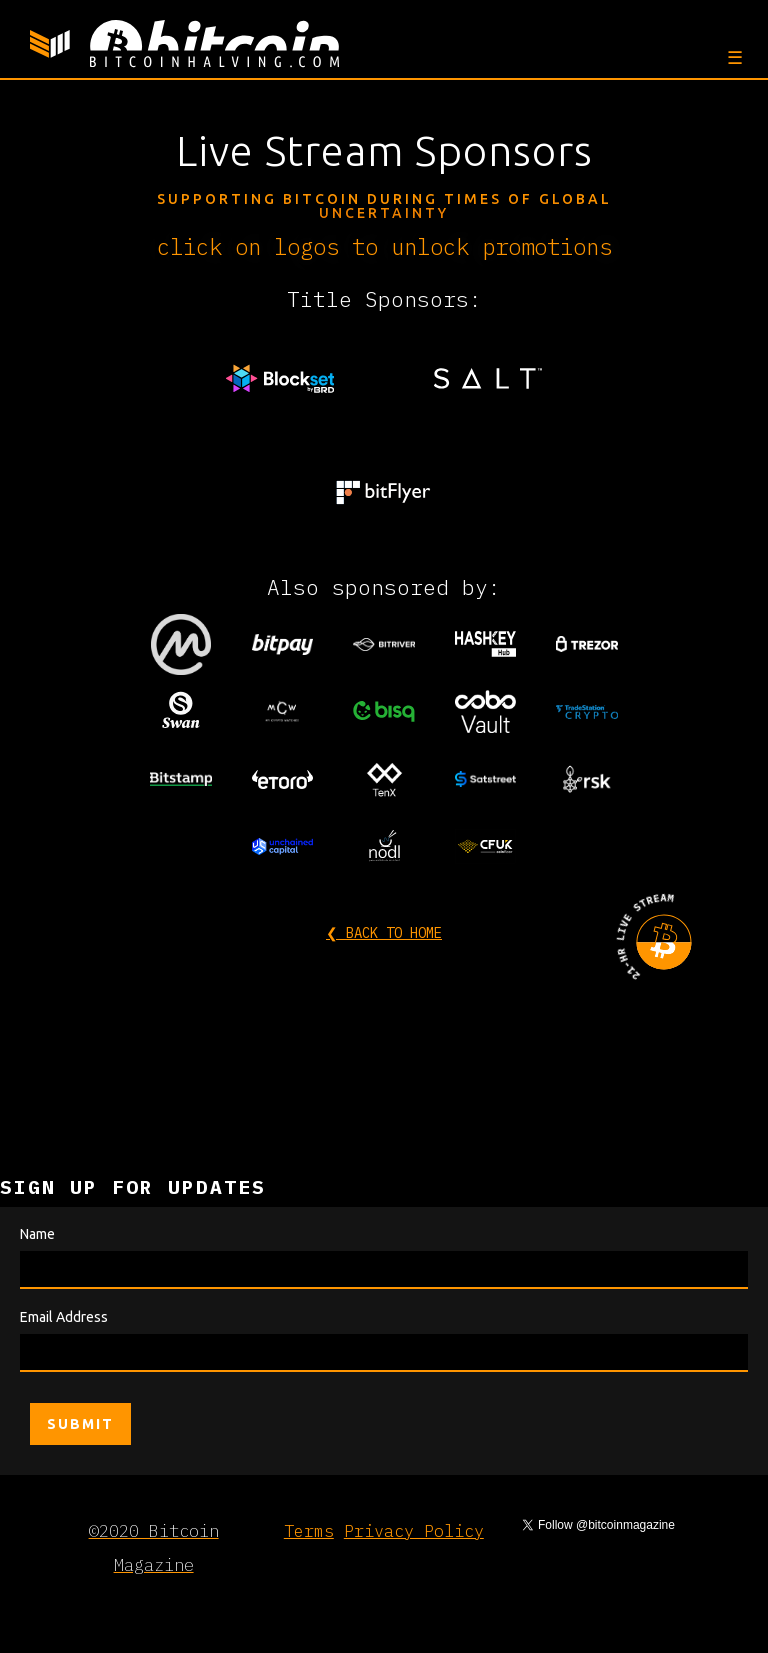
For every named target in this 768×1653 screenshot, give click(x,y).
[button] (732, 57)
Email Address (64, 1317)
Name (37, 1234)
